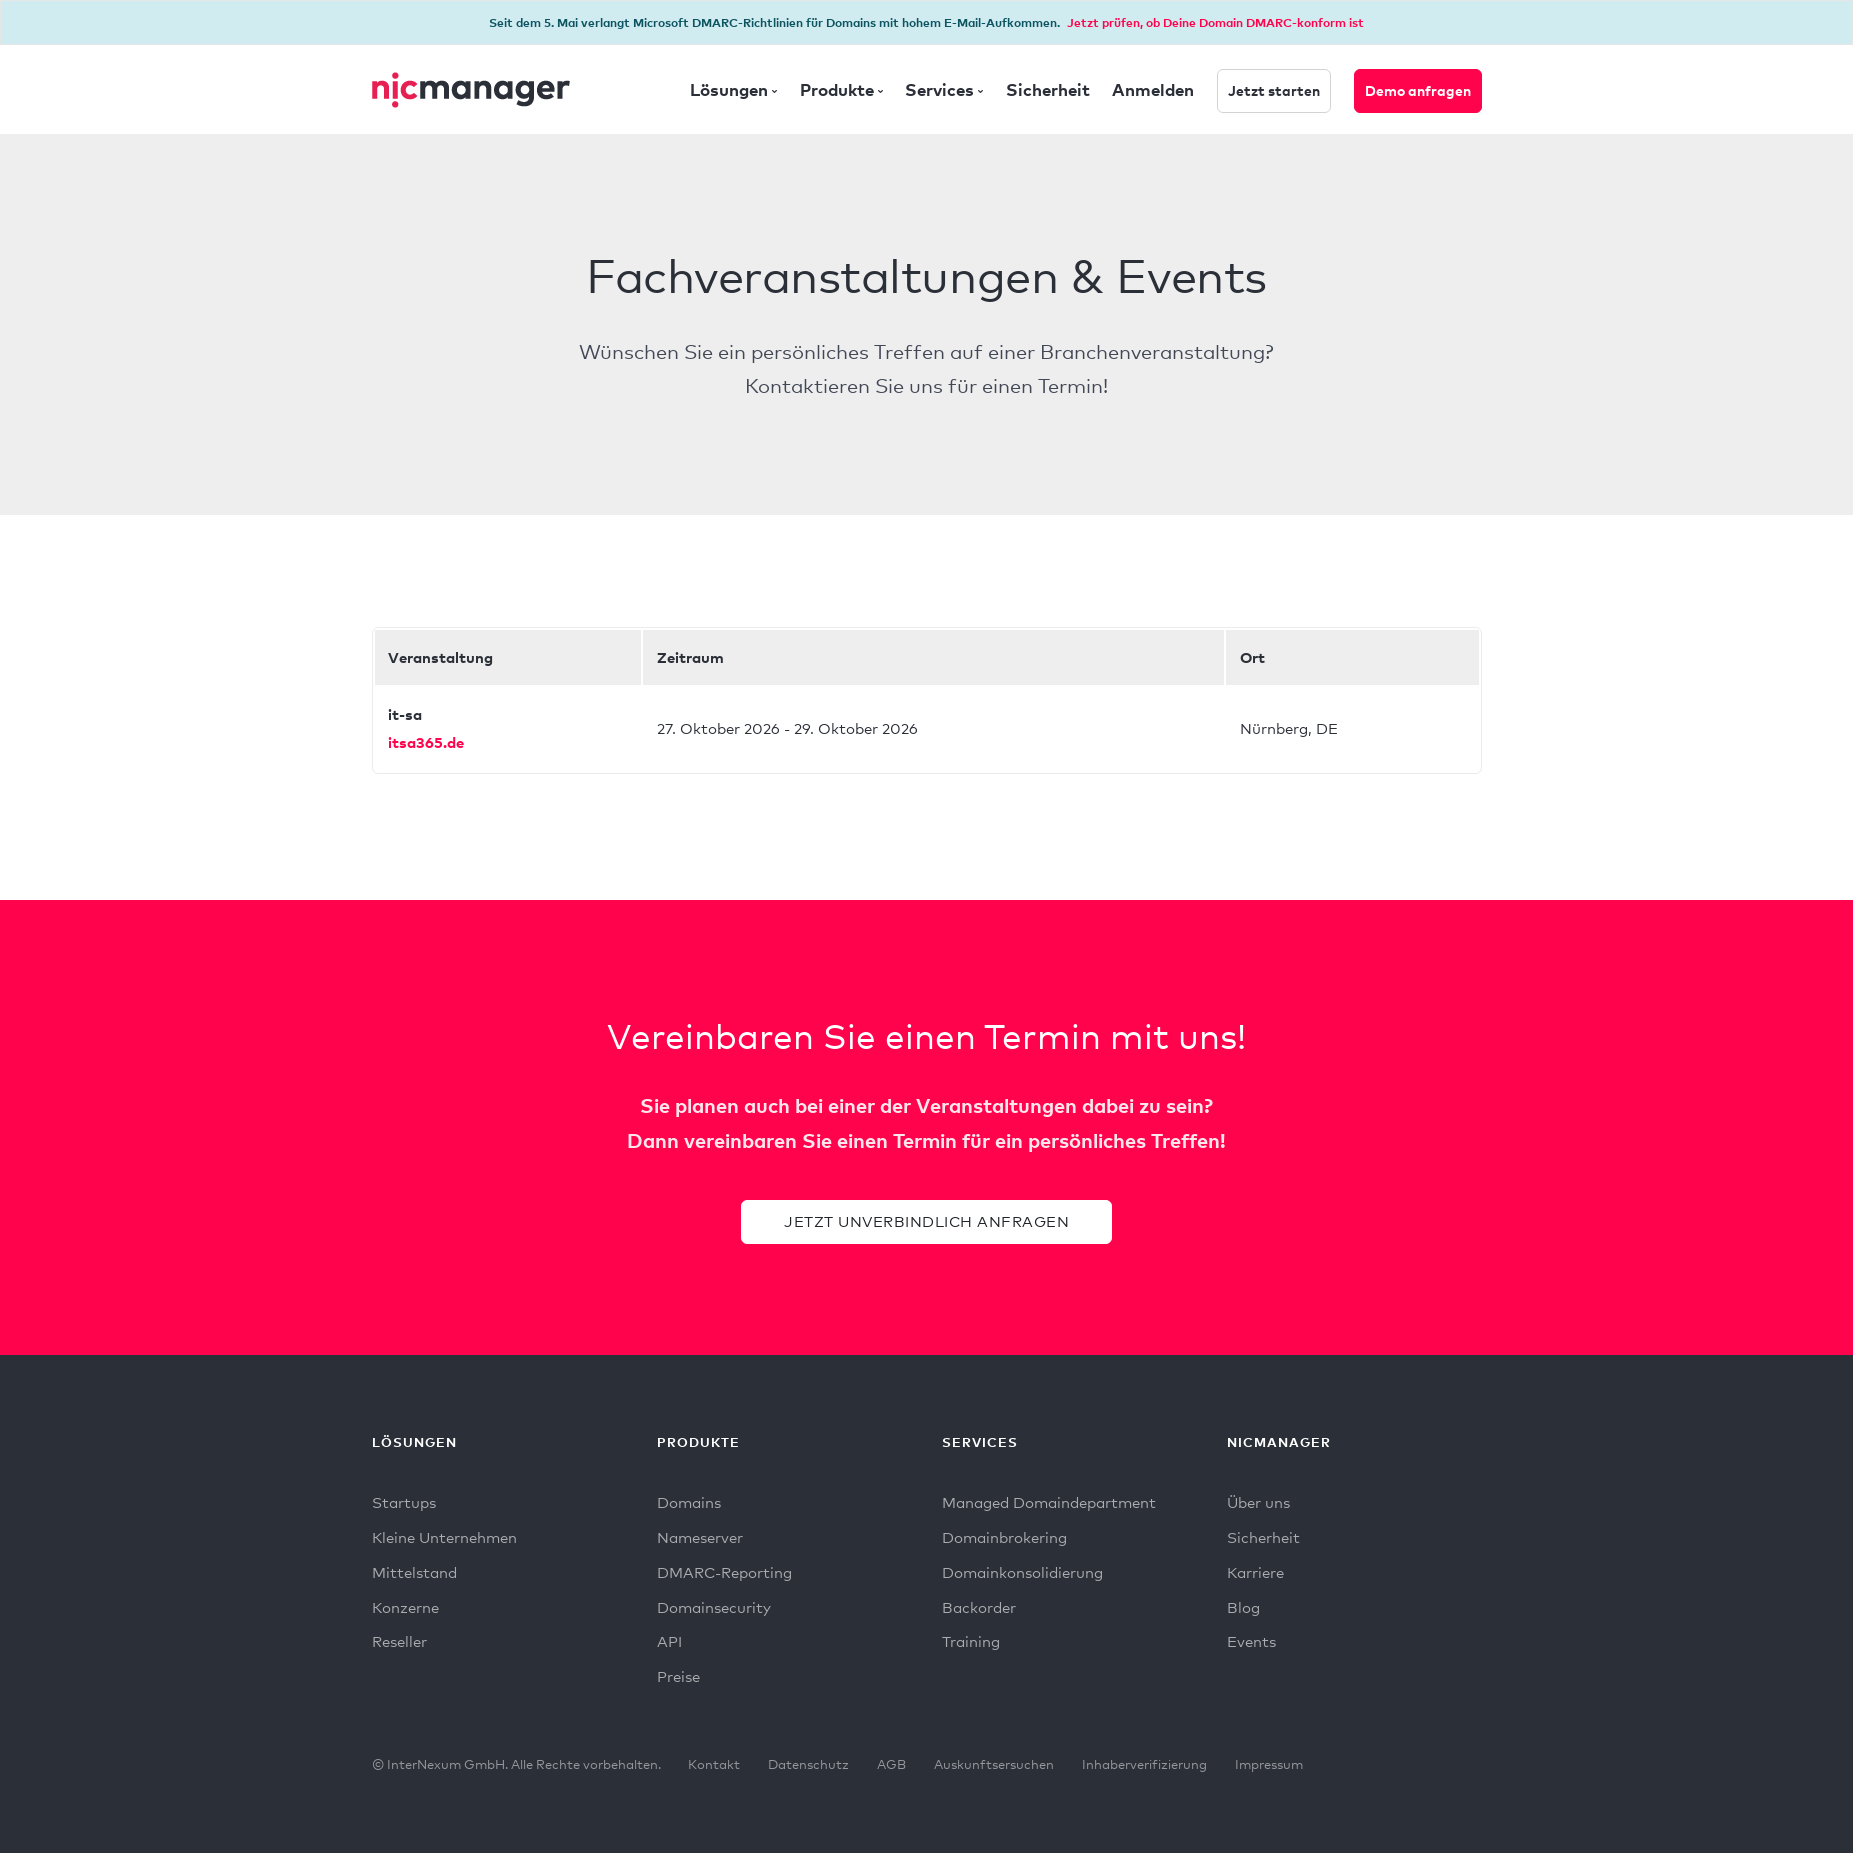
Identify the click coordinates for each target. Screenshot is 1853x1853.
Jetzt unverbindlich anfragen (926, 1221)
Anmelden (1153, 89)
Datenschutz (808, 1764)
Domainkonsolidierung (1022, 1572)
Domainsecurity (714, 1607)
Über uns (1258, 1502)
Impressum (1269, 1764)
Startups (404, 1502)
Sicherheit (1048, 89)
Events (1251, 1641)
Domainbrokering (1004, 1537)
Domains (689, 1502)
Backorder (979, 1607)
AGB (891, 1764)
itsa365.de (426, 742)
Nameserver (700, 1537)
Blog (1243, 1607)
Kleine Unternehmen (444, 1537)
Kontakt (714, 1764)
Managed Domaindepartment (1049, 1502)
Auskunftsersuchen (994, 1764)
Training (971, 1641)
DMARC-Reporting (724, 1572)
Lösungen (729, 89)
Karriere (1255, 1572)
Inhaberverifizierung (1144, 1764)
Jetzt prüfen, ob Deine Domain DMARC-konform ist (1215, 22)
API (669, 1641)
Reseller (399, 1641)
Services (939, 89)
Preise (678, 1676)
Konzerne (405, 1607)
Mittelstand (414, 1572)
